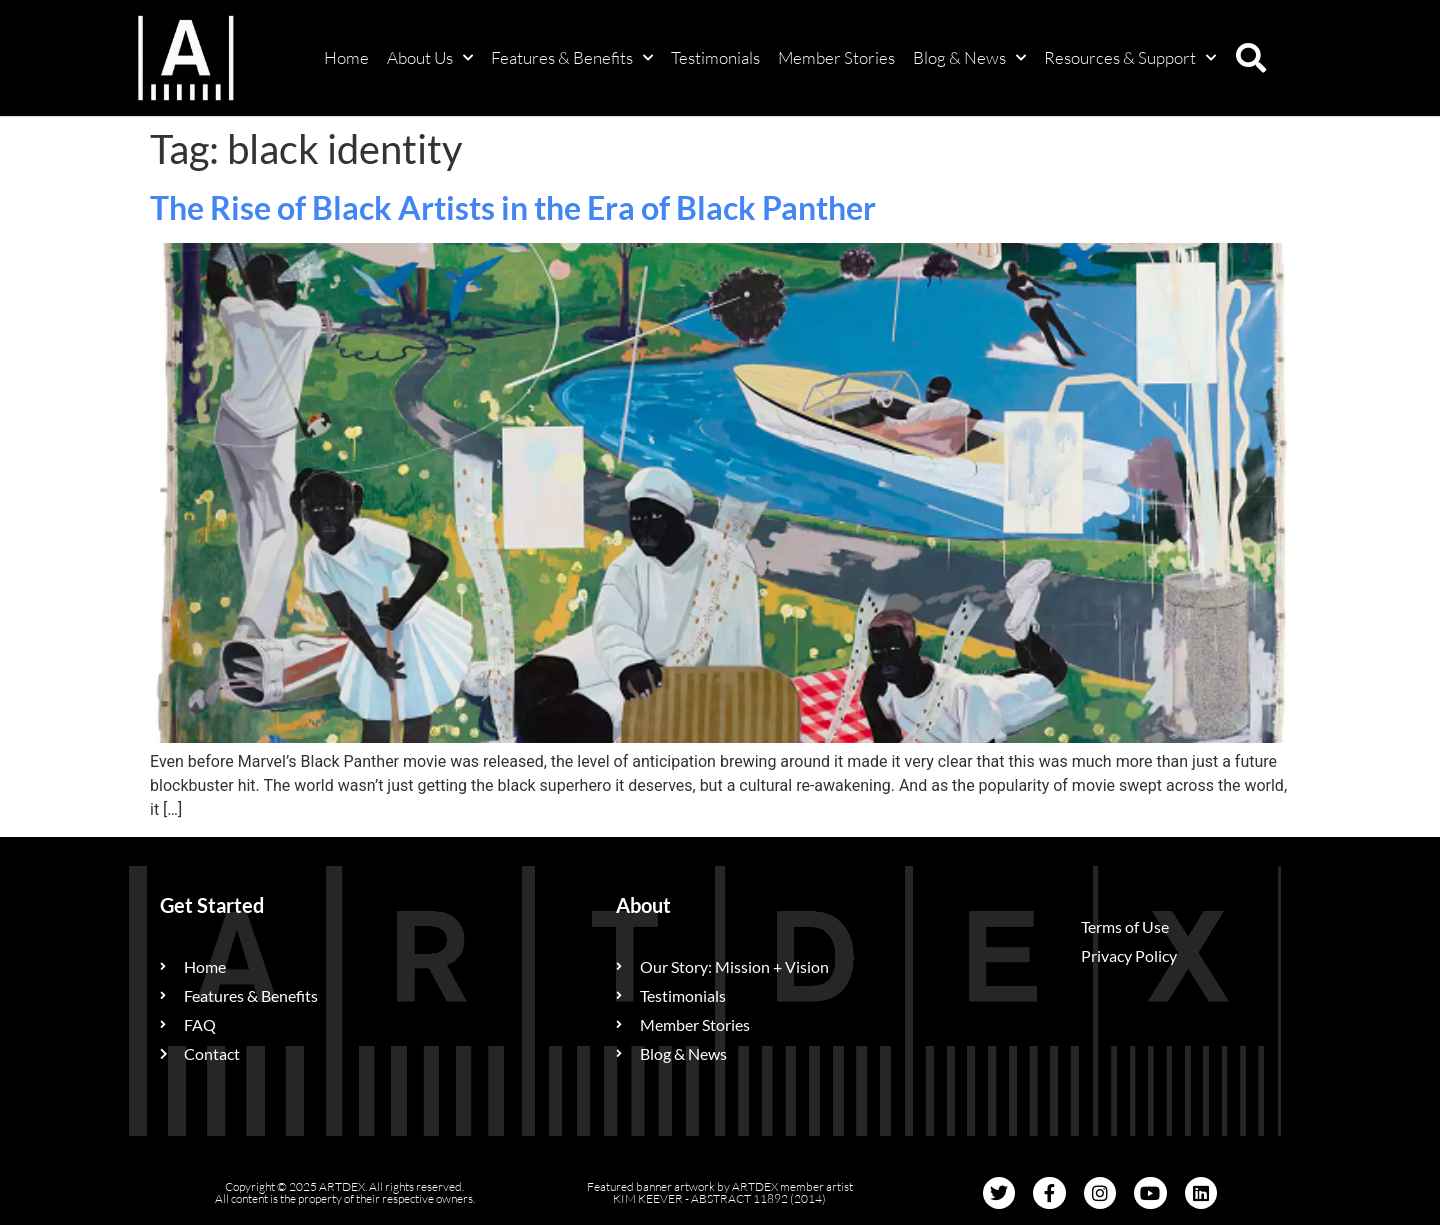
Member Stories (836, 57)
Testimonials (715, 57)
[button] (1251, 58)
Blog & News (969, 58)
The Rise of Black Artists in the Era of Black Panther (513, 207)
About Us (430, 58)
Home (346, 57)
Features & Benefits (572, 58)
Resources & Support (1130, 58)
